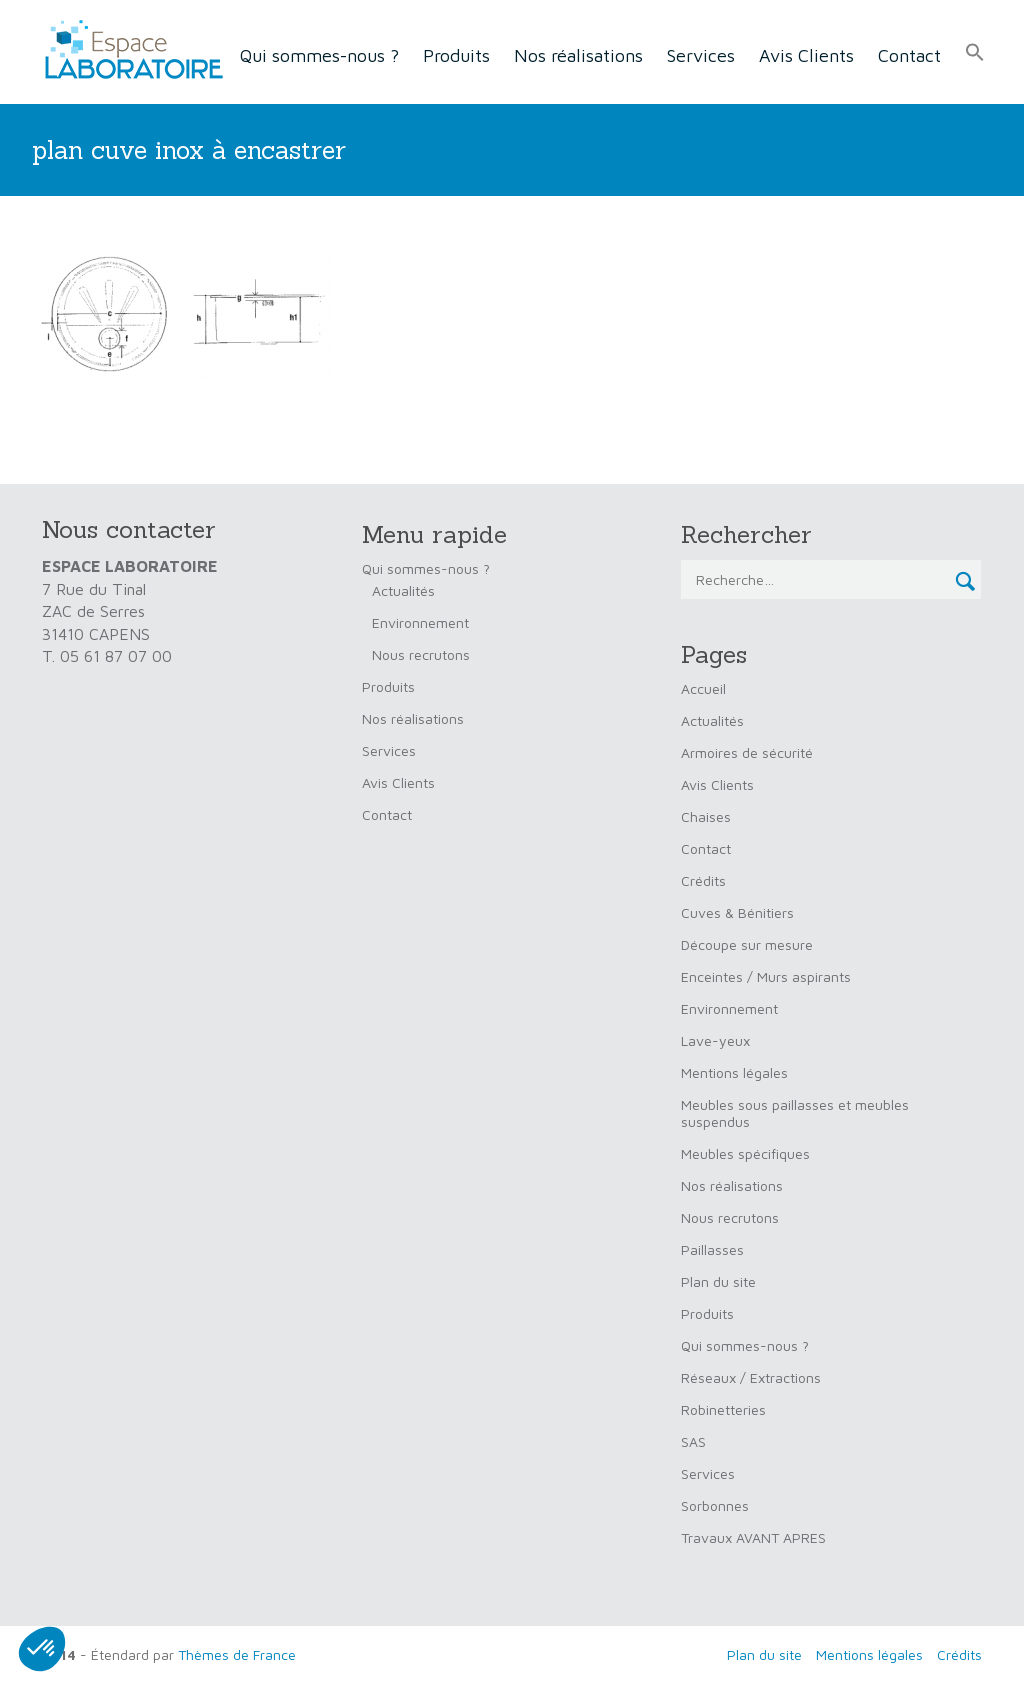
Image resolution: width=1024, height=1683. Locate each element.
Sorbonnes (715, 1505)
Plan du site (718, 1281)
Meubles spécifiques (745, 1153)
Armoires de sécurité (747, 752)
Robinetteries (723, 1409)
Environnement (420, 622)
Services (701, 55)
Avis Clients (806, 55)
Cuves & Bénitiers (737, 912)
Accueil (703, 688)
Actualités (403, 590)
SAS (693, 1441)
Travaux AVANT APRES (753, 1537)
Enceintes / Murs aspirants (766, 976)
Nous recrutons (421, 654)
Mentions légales (734, 1072)
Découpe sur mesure (747, 944)
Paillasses (712, 1249)
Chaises (706, 816)
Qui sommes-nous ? (319, 55)
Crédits (703, 880)
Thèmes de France (237, 1654)
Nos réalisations (578, 55)
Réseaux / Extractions (751, 1377)
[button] (975, 53)
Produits (456, 55)
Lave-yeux (715, 1040)
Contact (909, 55)
